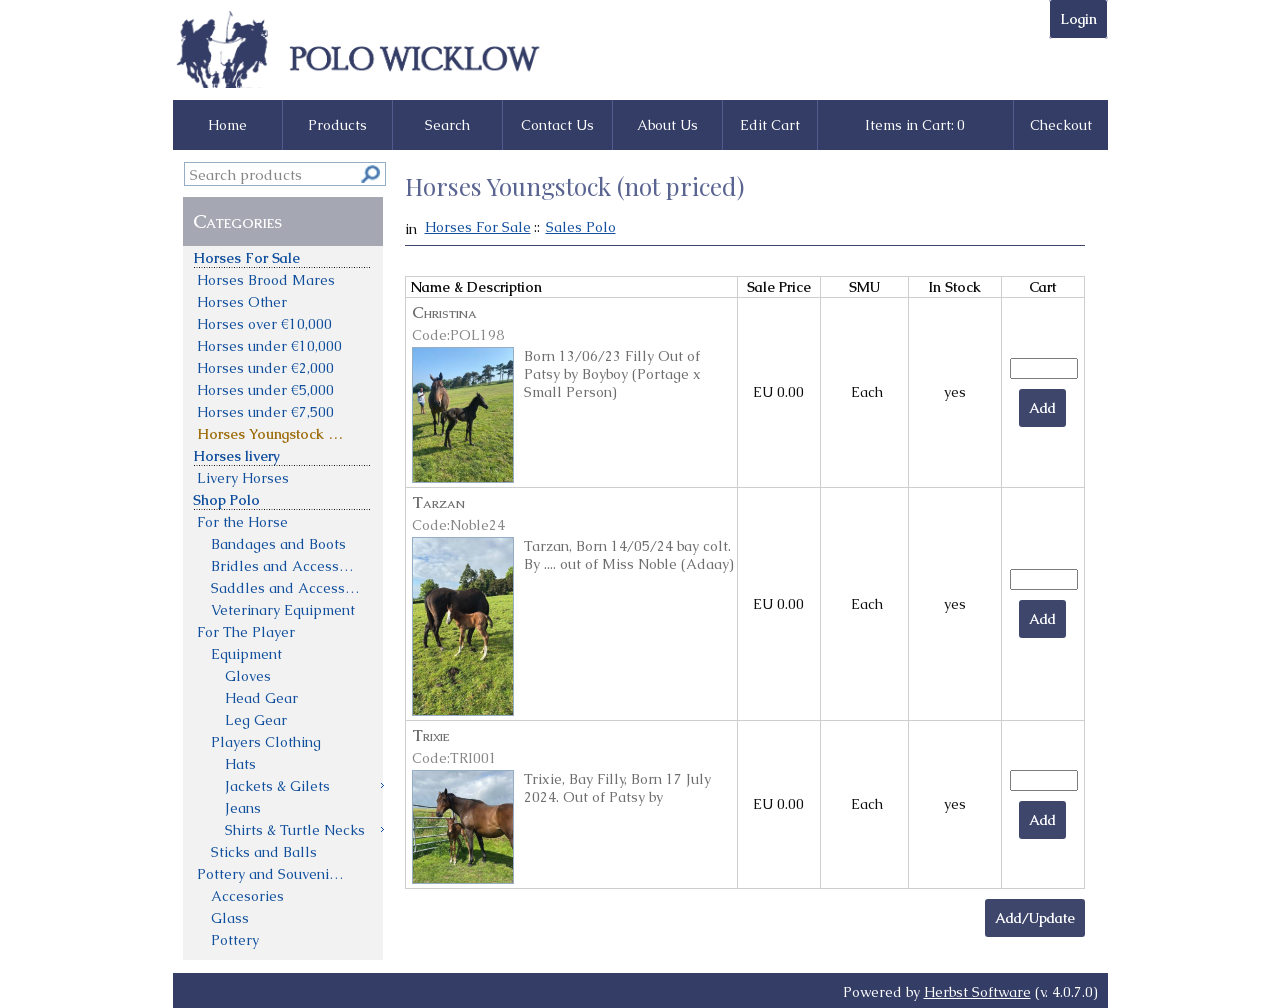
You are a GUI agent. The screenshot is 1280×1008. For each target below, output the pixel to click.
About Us (667, 125)
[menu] (283, 598)
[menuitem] (283, 257)
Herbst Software (977, 992)
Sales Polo (581, 227)
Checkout (1061, 125)
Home (227, 125)
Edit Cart (770, 125)
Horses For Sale (478, 227)
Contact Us (557, 125)
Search (447, 125)
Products (337, 125)
